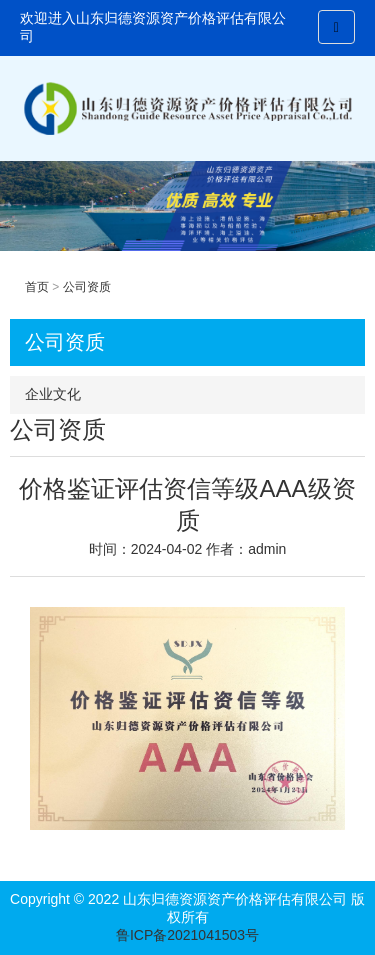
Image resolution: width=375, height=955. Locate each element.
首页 (37, 287)
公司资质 (87, 287)
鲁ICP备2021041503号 (187, 935)
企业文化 (53, 394)
